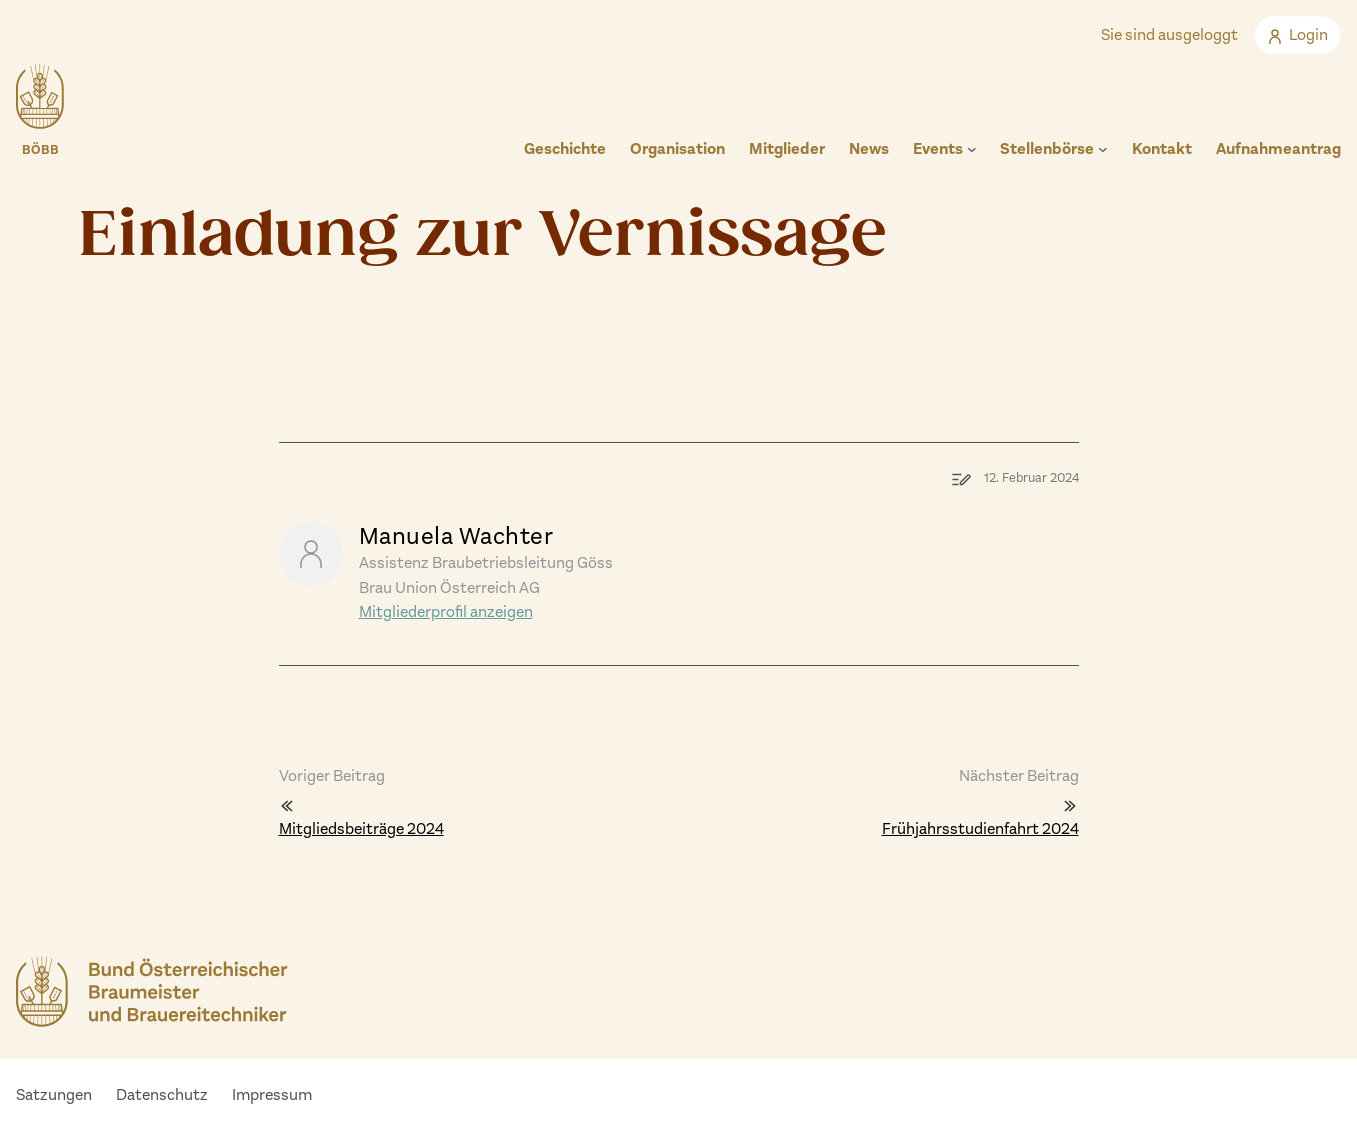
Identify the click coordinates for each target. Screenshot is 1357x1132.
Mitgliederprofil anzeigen (446, 611)
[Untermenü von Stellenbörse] (1103, 149)
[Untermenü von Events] (972, 149)
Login (1297, 34)
